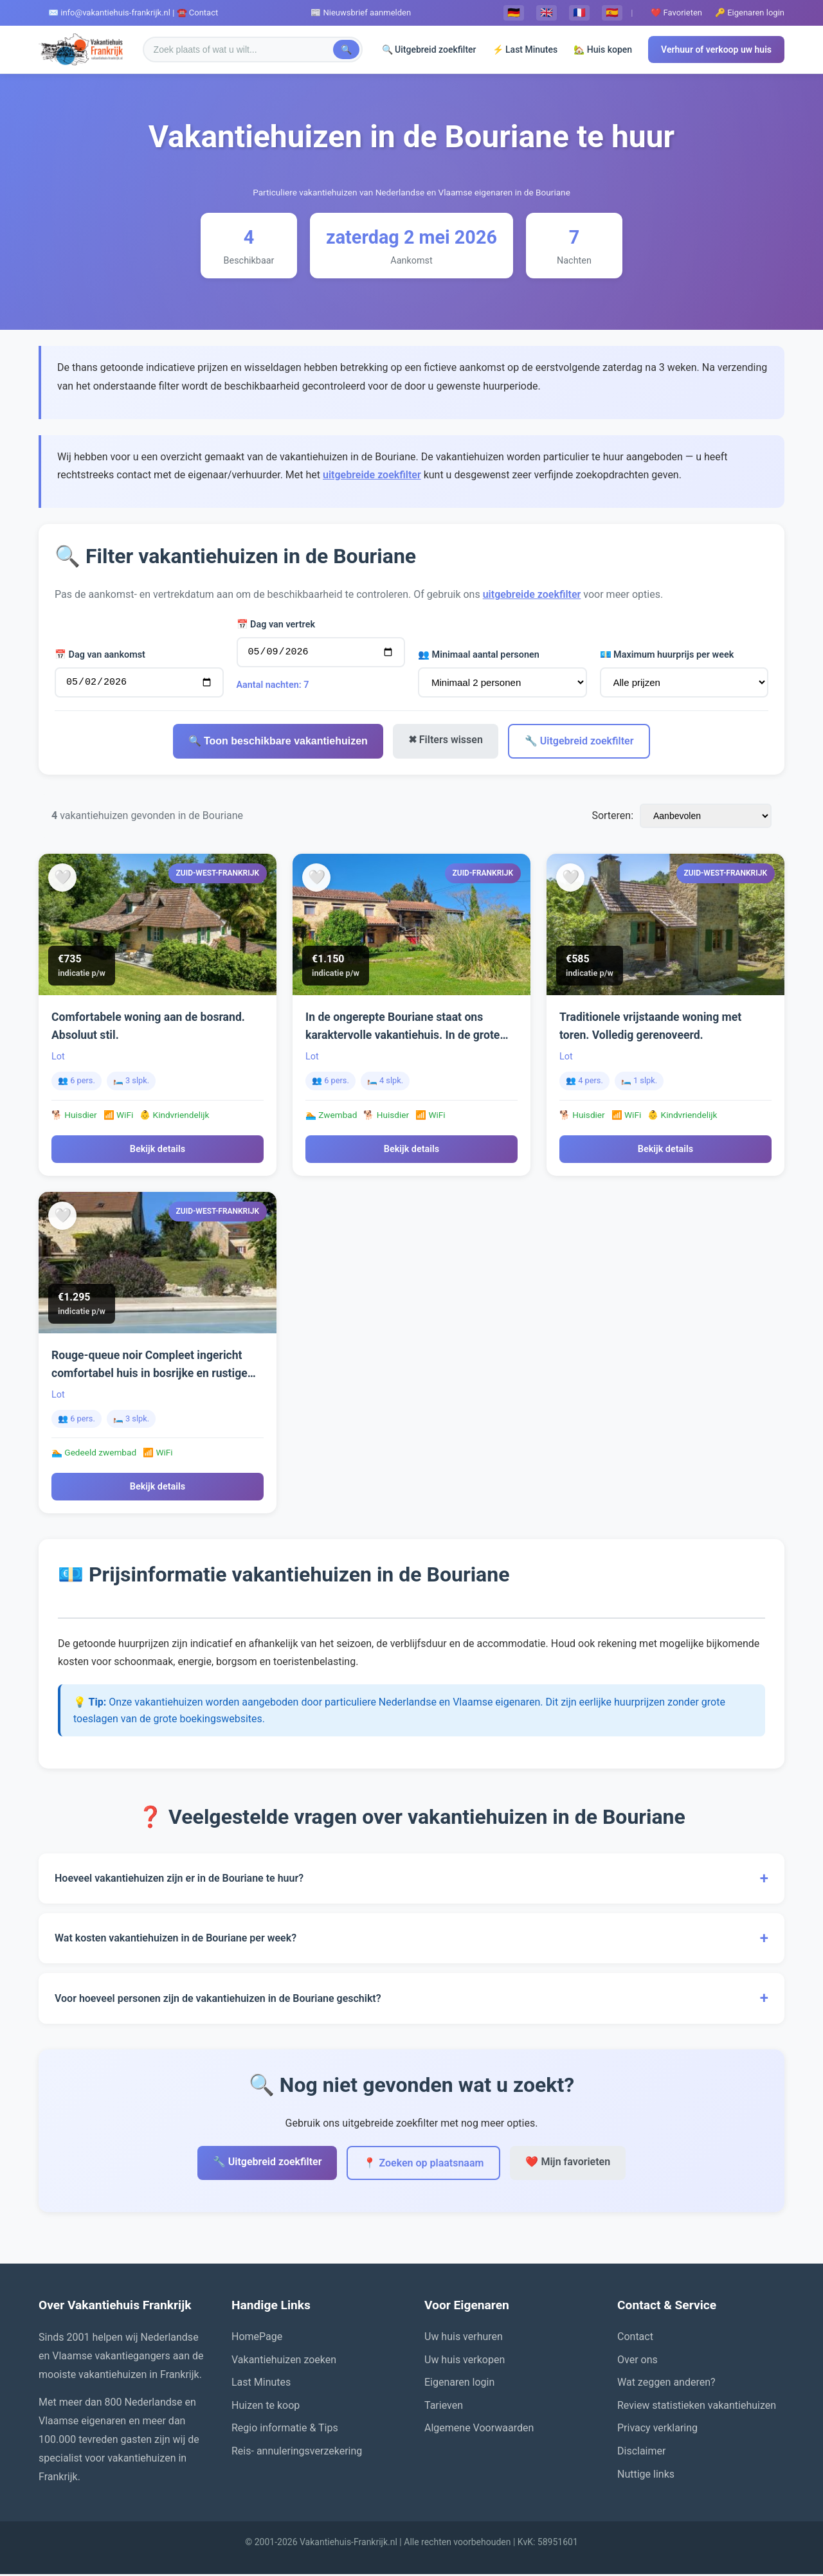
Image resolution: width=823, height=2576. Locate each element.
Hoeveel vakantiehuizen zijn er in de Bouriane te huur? (411, 1880)
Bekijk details (157, 1151)
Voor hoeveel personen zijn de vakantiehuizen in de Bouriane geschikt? (411, 2000)
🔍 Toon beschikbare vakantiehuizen (278, 742)
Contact (635, 2338)
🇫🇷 (579, 12)
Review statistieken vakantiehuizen (696, 2407)
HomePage (256, 2338)
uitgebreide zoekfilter (372, 475)
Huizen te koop (265, 2407)
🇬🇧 (546, 12)
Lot (58, 1058)
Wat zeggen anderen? (666, 2384)
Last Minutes (261, 2384)
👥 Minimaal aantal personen (478, 656)
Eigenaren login (459, 2384)
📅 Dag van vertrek (276, 624)
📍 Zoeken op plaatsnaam (423, 2165)
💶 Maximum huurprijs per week (667, 656)
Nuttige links (645, 2476)
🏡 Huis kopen (603, 49)
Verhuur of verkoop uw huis (716, 49)
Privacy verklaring (657, 2430)
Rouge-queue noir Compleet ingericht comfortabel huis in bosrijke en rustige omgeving (149, 1375)
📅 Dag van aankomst (100, 654)
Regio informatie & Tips (284, 2430)
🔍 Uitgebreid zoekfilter (429, 49)
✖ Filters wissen (445, 741)
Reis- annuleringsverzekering (296, 2453)
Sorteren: (612, 817)
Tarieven (443, 2407)
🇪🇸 (612, 12)
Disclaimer (641, 2453)
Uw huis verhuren (463, 2338)
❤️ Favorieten (676, 12)
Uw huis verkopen (464, 2361)
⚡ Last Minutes (525, 49)
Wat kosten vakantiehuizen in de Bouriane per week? (411, 1940)
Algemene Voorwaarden (479, 2430)
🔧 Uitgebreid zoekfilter (579, 743)
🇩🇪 (513, 12)
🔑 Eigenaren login (749, 12)
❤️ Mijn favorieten (567, 2163)
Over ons (637, 2361)
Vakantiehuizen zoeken (283, 2361)
